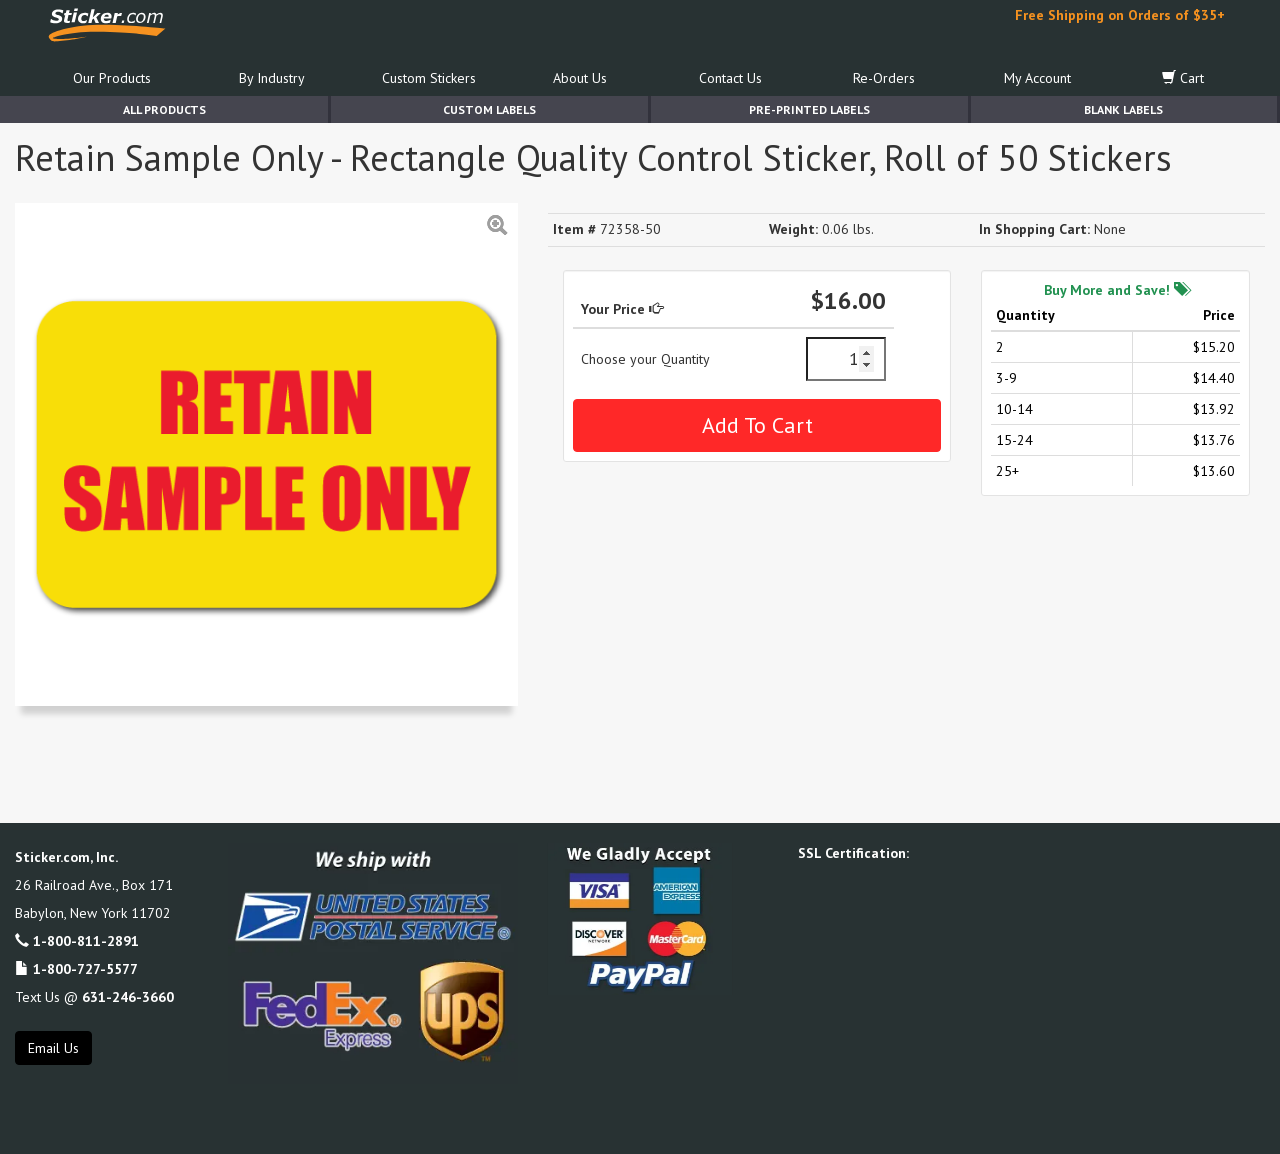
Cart (1183, 78)
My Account (1037, 78)
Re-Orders (884, 78)
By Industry (272, 78)
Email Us (53, 1048)
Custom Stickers (429, 78)
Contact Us (730, 78)
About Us (580, 78)
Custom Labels (489, 109)
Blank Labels (1123, 109)
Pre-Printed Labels (809, 109)
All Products (164, 109)
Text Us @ (94, 997)
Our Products (112, 78)
